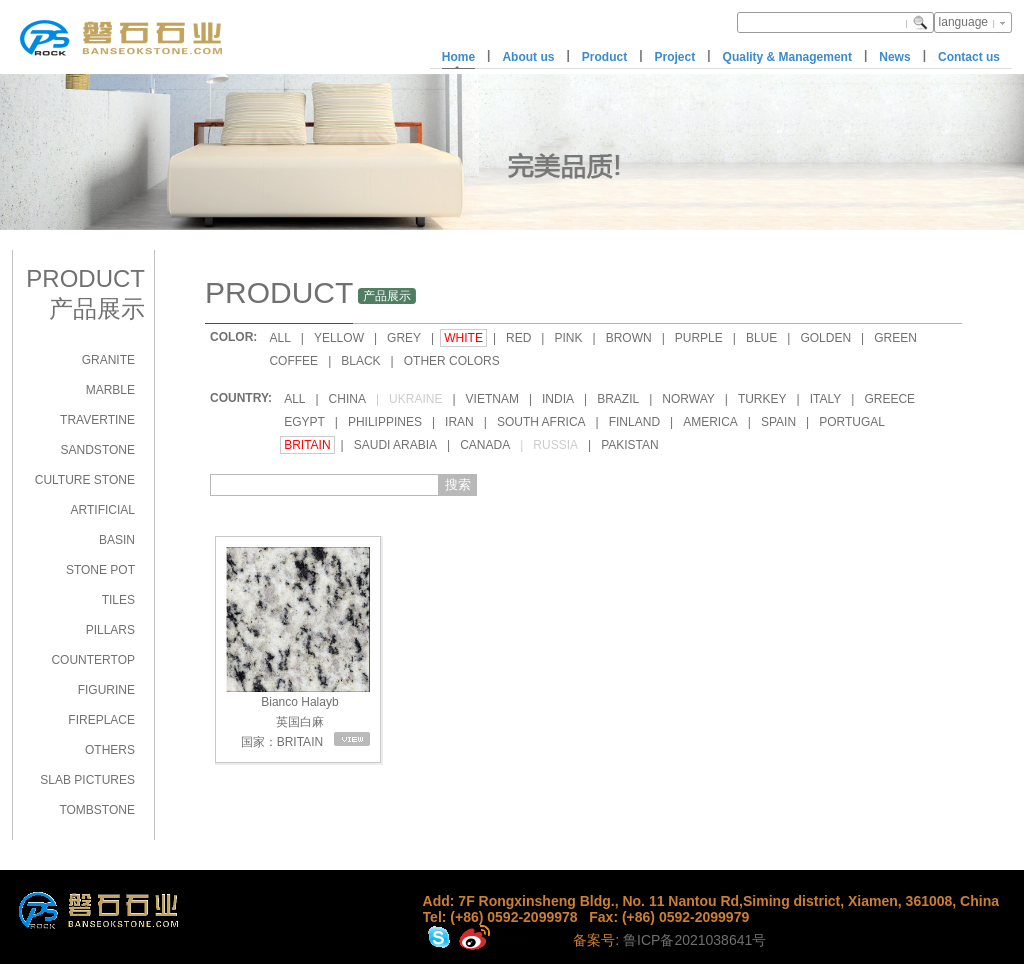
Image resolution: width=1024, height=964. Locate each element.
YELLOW (339, 338)
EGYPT (304, 422)
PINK (568, 338)
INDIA (558, 399)
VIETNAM (492, 399)
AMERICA (710, 422)
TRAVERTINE (97, 420)
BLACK (360, 361)
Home (458, 57)
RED (518, 338)
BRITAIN (307, 445)
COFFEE (293, 361)
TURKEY (762, 399)
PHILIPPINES (385, 422)
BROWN (629, 338)
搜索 (458, 484)
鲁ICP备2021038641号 (694, 940)
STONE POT (100, 570)
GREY (404, 338)
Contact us (969, 57)
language (963, 22)
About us (528, 57)
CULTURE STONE (85, 480)
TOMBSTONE (97, 810)
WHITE (463, 338)
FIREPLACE (101, 720)
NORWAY (688, 399)
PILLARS (110, 630)
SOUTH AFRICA (541, 422)
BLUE (761, 338)
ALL (279, 338)
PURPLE (699, 338)
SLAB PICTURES (87, 780)
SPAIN (778, 422)
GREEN (895, 338)
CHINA (347, 399)
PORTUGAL (852, 422)
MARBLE (110, 390)
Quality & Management (787, 57)
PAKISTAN (630, 445)
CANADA (485, 445)
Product (604, 57)
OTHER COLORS (452, 361)
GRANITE (108, 360)
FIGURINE (106, 690)
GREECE (889, 399)
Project (675, 57)
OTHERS (110, 750)
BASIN (117, 540)
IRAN (459, 422)
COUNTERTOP (93, 660)
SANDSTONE (98, 450)
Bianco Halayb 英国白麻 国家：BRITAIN (298, 647)
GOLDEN (825, 338)
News (894, 57)
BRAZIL (618, 399)
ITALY (826, 399)
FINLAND (634, 422)
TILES (118, 600)
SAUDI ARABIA (395, 445)
